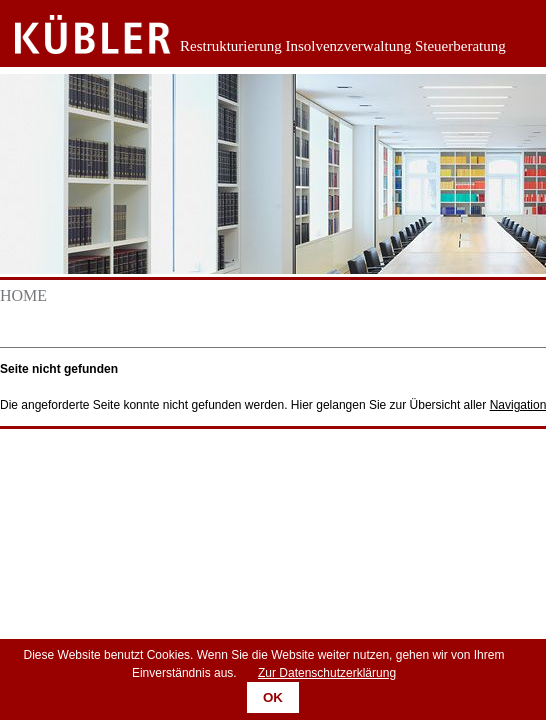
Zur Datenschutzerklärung (327, 673)
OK (273, 697)
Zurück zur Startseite (77, 35)
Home (23, 295)
